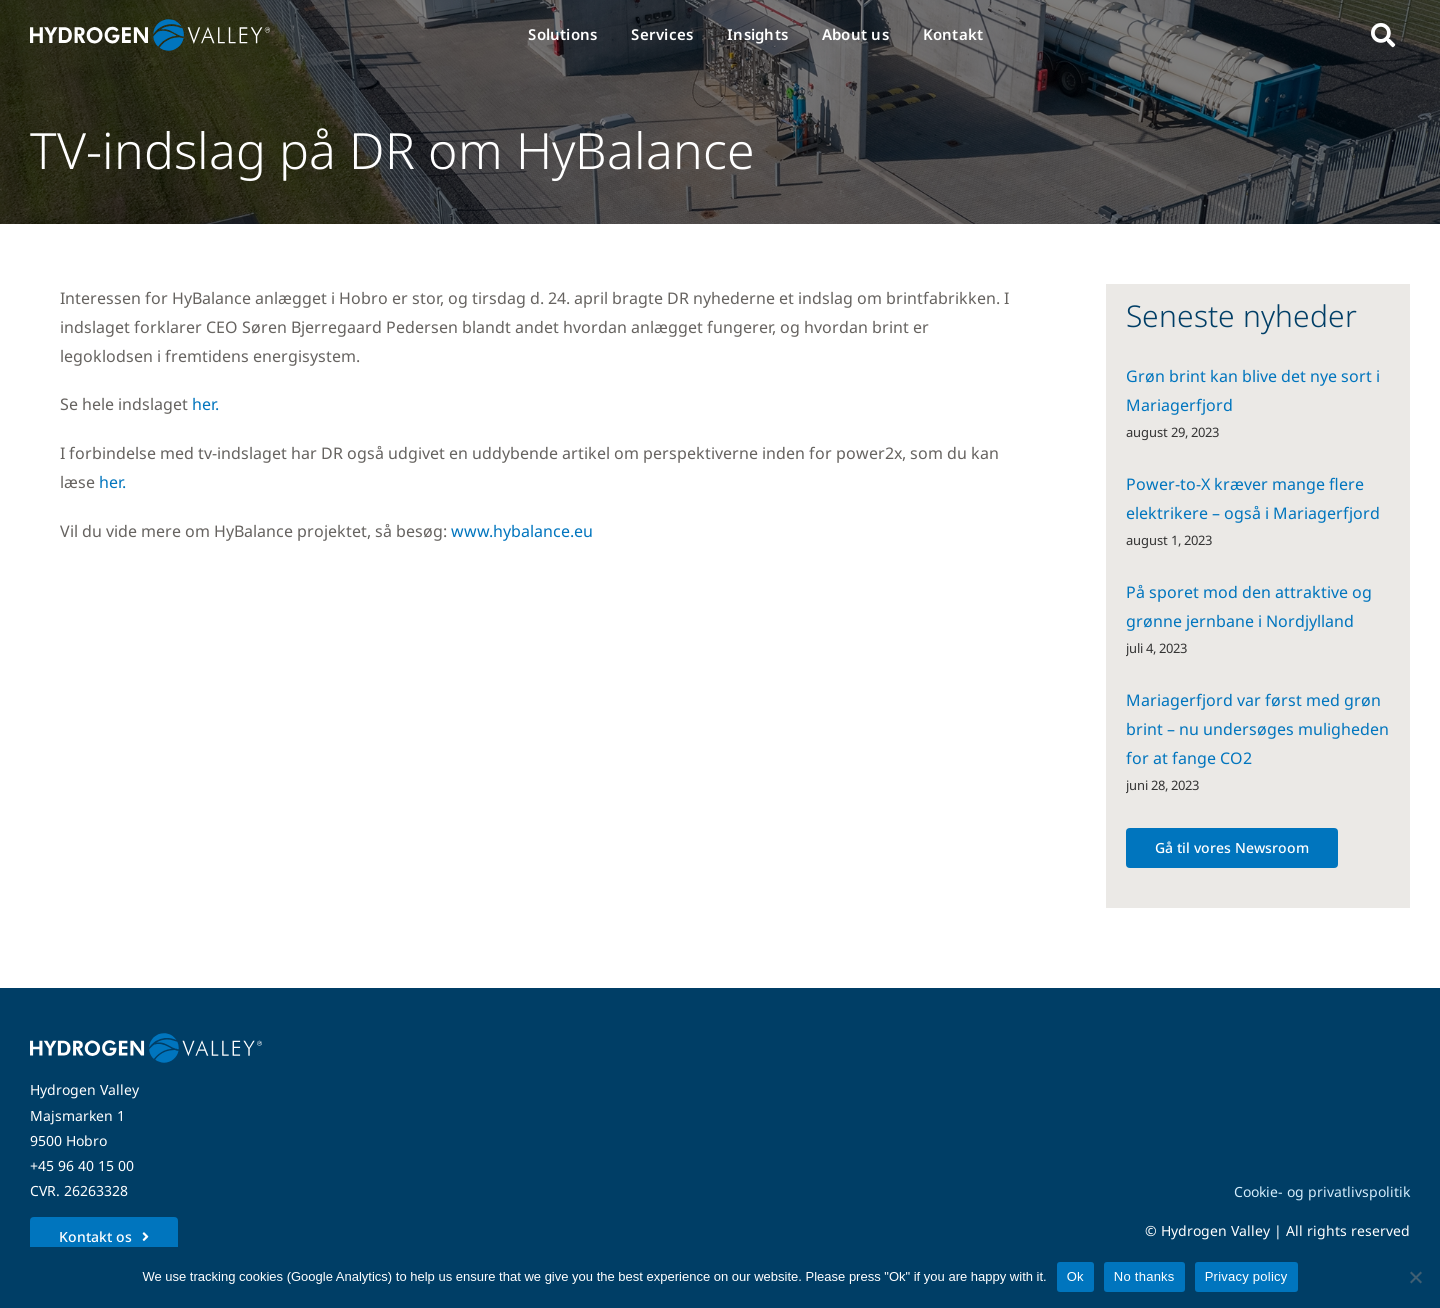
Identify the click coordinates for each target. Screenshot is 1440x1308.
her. (205, 404)
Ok (1075, 1276)
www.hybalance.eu (522, 531)
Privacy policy (1246, 1276)
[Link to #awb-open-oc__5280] (1383, 35)
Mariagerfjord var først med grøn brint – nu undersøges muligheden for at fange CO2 (1257, 729)
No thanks (1144, 1276)
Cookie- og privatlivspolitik (1322, 1191)
